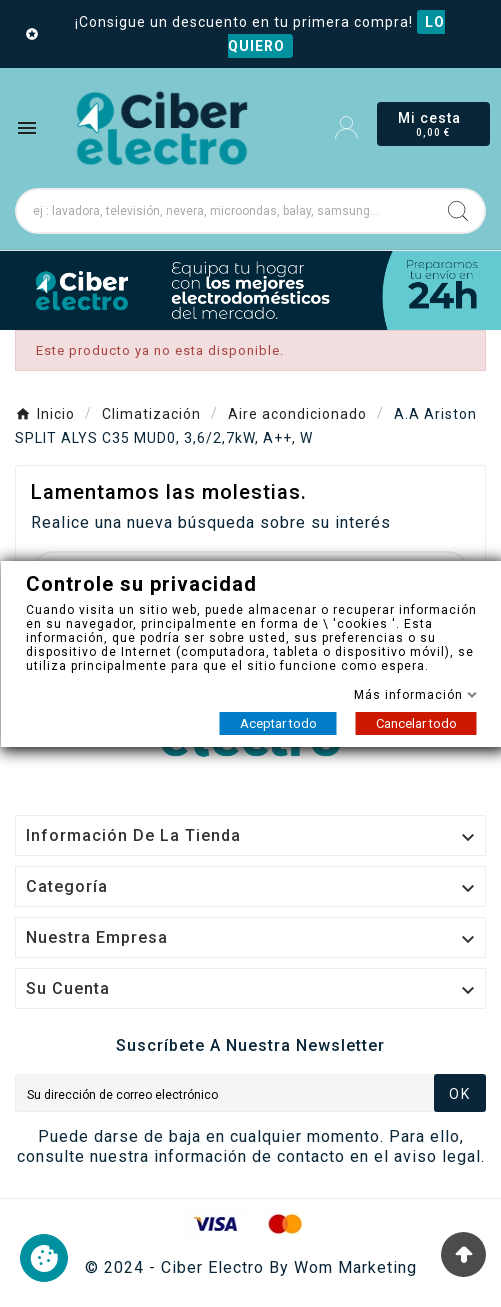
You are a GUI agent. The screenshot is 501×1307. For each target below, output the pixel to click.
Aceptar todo (277, 723)
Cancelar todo (415, 723)
